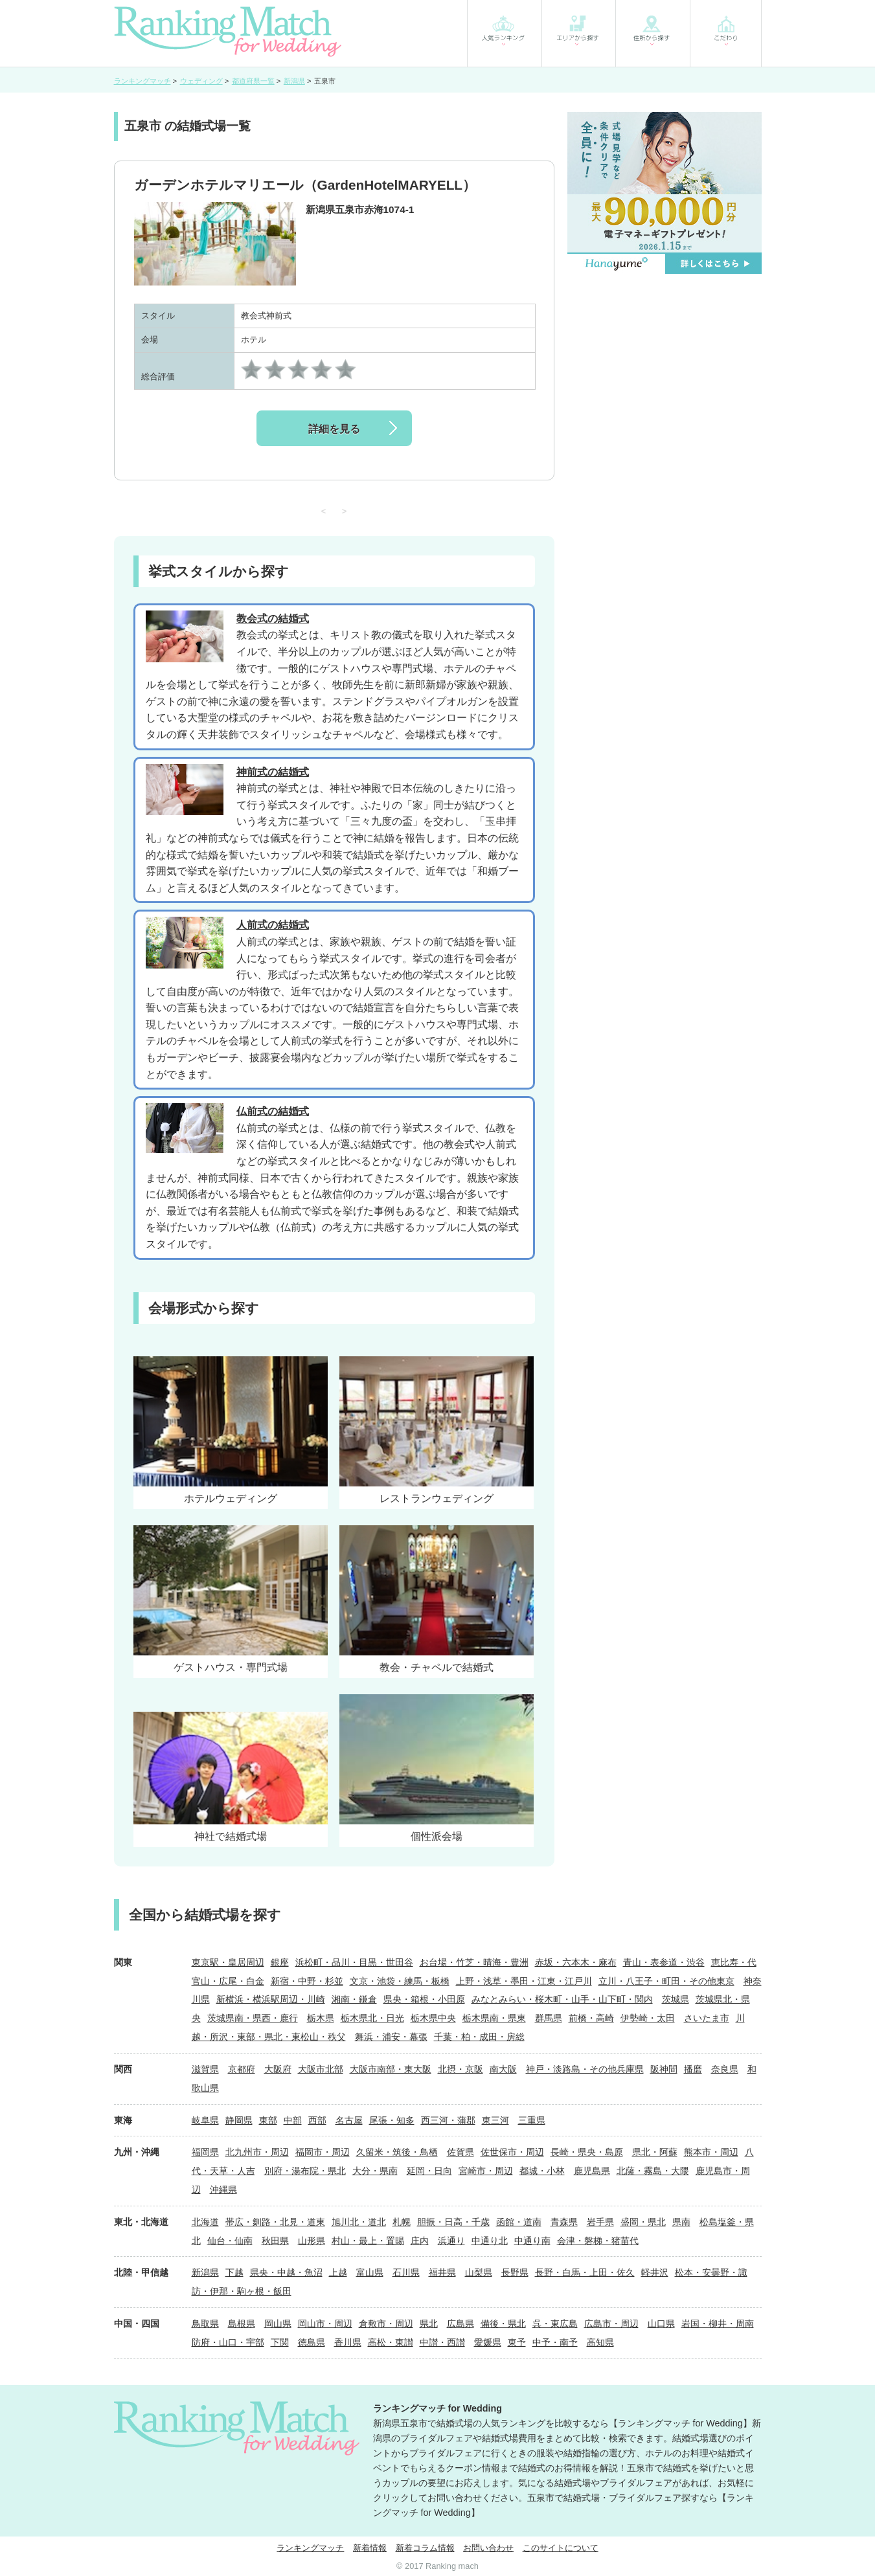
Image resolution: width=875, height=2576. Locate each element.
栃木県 (320, 2018)
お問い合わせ (488, 2548)
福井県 (442, 2272)
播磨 (693, 2069)
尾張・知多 (392, 2120)
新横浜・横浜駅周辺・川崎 (270, 1999)
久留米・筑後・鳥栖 (397, 2152)
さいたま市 (706, 2018)
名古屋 (349, 2120)
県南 (681, 2222)
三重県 (531, 2120)
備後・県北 (503, 2323)
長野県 (514, 2272)
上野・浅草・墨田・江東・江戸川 (524, 1981)
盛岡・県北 (643, 2222)
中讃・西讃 (442, 2342)
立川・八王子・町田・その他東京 (666, 1981)
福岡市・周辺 (322, 2152)
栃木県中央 (433, 2018)
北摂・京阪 (460, 2069)
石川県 (406, 2272)
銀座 (280, 1962)
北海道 (205, 2222)
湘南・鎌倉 (354, 1999)
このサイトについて (560, 2548)
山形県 (311, 2240)
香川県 (347, 2342)
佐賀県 (460, 2152)
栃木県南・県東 (494, 2018)
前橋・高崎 (591, 2018)
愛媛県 (487, 2342)
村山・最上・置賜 (368, 2240)
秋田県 (275, 2240)
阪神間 (663, 2069)
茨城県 (675, 1999)
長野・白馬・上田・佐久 (585, 2272)
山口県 (661, 2323)
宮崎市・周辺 (486, 2171)
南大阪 (503, 2069)
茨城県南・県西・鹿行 (252, 2018)
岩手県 (600, 2222)
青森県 (564, 2222)
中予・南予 (555, 2342)
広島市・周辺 (611, 2323)
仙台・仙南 (230, 2240)
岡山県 (277, 2323)
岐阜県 (205, 2120)
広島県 (460, 2323)
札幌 (401, 2222)
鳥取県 (205, 2323)
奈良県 (724, 2069)
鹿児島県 (592, 2171)
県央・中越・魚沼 (286, 2272)
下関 (280, 2342)
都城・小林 (542, 2171)
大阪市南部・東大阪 (390, 2069)
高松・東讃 (390, 2342)
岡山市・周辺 (325, 2323)
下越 (234, 2272)
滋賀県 (205, 2069)
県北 (429, 2323)
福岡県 (205, 2152)
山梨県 (478, 2272)
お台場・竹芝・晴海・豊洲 (474, 1962)
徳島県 (311, 2342)
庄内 (420, 2240)
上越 (338, 2272)
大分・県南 (375, 2171)
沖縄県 (223, 2189)
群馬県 (548, 2018)
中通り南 (532, 2240)
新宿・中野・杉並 (307, 1981)
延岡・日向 (429, 2171)
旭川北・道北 (359, 2222)
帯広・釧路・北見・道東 (275, 2222)
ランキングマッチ (310, 2548)
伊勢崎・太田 (647, 2018)
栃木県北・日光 (372, 2018)
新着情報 (370, 2548)
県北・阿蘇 (654, 2152)
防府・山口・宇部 (228, 2342)
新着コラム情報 (425, 2548)
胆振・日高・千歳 (453, 2222)
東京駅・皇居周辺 (228, 1962)
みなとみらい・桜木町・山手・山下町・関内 (562, 1999)
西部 (317, 2120)
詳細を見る (334, 428)
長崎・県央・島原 (587, 2152)
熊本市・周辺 (711, 2152)
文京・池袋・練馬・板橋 (399, 1981)
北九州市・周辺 (257, 2152)
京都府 (241, 2069)
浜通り (451, 2240)
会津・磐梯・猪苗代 (598, 2240)
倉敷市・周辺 (386, 2323)
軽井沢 (654, 2272)
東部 (268, 2120)
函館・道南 (518, 2222)
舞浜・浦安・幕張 (391, 2037)
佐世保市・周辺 (512, 2152)
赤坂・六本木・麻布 (576, 1962)
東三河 (495, 2120)
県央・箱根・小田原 (424, 1999)
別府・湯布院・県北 (305, 2171)
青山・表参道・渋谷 (664, 1962)
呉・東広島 (555, 2323)
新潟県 (205, 2272)
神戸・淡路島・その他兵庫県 (585, 2069)
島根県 (241, 2323)
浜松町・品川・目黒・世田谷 (354, 1962)
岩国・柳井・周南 (717, 2323)
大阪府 (277, 2069)
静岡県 (239, 2120)
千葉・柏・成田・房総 (479, 2037)
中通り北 (490, 2240)
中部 (293, 2120)
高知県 (600, 2342)
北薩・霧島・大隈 (653, 2171)
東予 (517, 2342)
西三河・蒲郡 (448, 2120)
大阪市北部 (320, 2069)
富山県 (369, 2272)
